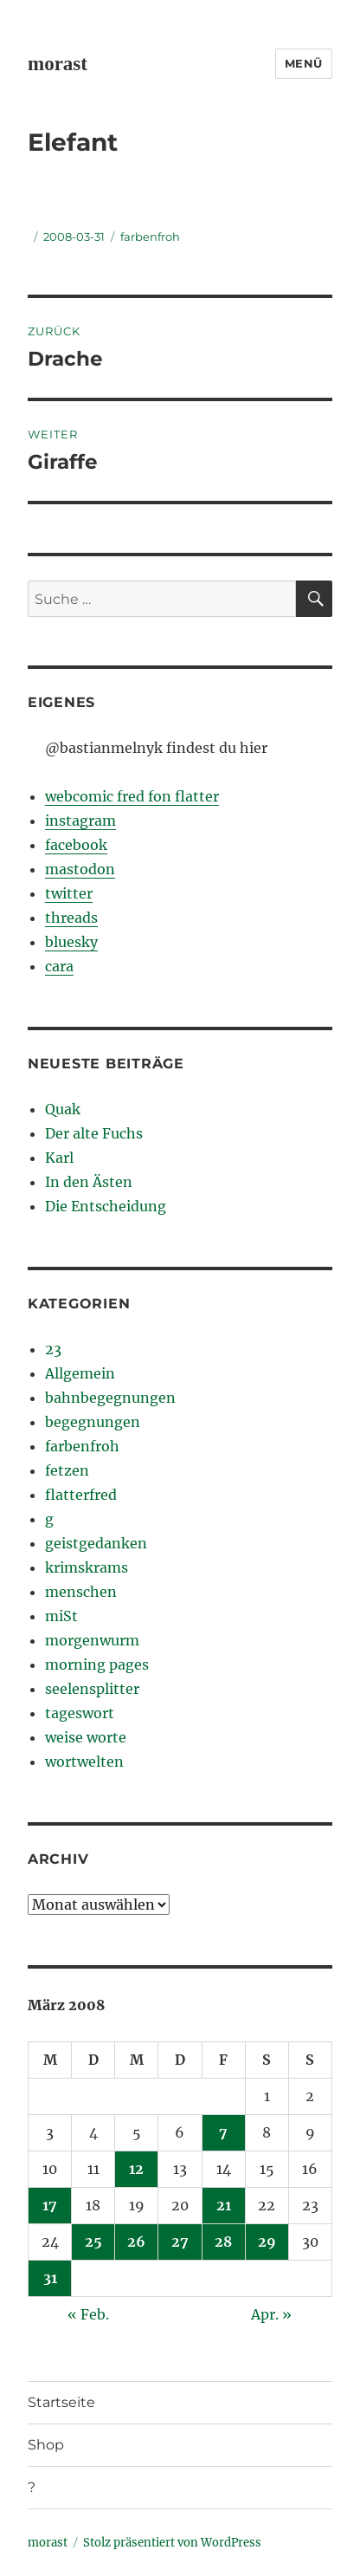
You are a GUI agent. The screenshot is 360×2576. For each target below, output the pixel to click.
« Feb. (88, 2314)
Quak (62, 1109)
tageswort (79, 1713)
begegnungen (92, 1422)
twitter (69, 893)
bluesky (71, 942)
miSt (61, 1616)
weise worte (85, 1737)
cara (59, 966)
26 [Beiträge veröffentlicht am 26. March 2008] (136, 2241)
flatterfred (81, 1494)
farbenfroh (150, 236)
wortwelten (84, 1761)
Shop (46, 2444)
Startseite (61, 2402)
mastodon (80, 869)
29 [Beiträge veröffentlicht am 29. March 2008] (267, 2241)
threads (71, 917)
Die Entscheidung (105, 1206)
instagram (80, 820)
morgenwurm (92, 1640)
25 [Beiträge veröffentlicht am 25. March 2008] (93, 2241)
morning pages (97, 1664)
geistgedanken (96, 1543)
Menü (304, 63)
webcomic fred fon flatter (132, 796)
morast (57, 64)
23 (53, 1349)
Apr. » (271, 2314)
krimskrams (86, 1567)
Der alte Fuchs (94, 1133)
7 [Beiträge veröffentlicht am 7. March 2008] (223, 2132)
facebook (76, 844)
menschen (81, 1591)
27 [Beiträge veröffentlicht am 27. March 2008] (180, 2241)
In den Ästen (88, 1182)
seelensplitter (92, 1688)
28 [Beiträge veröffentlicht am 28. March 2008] (223, 2241)
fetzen (67, 1470)
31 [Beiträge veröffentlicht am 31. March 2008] (50, 2278)
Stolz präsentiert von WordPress (172, 2542)
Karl (59, 1157)
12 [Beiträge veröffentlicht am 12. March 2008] (136, 2168)
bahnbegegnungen (110, 1397)
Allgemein (80, 1373)
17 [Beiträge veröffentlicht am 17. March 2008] (49, 2205)
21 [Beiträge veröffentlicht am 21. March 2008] (223, 2205)
